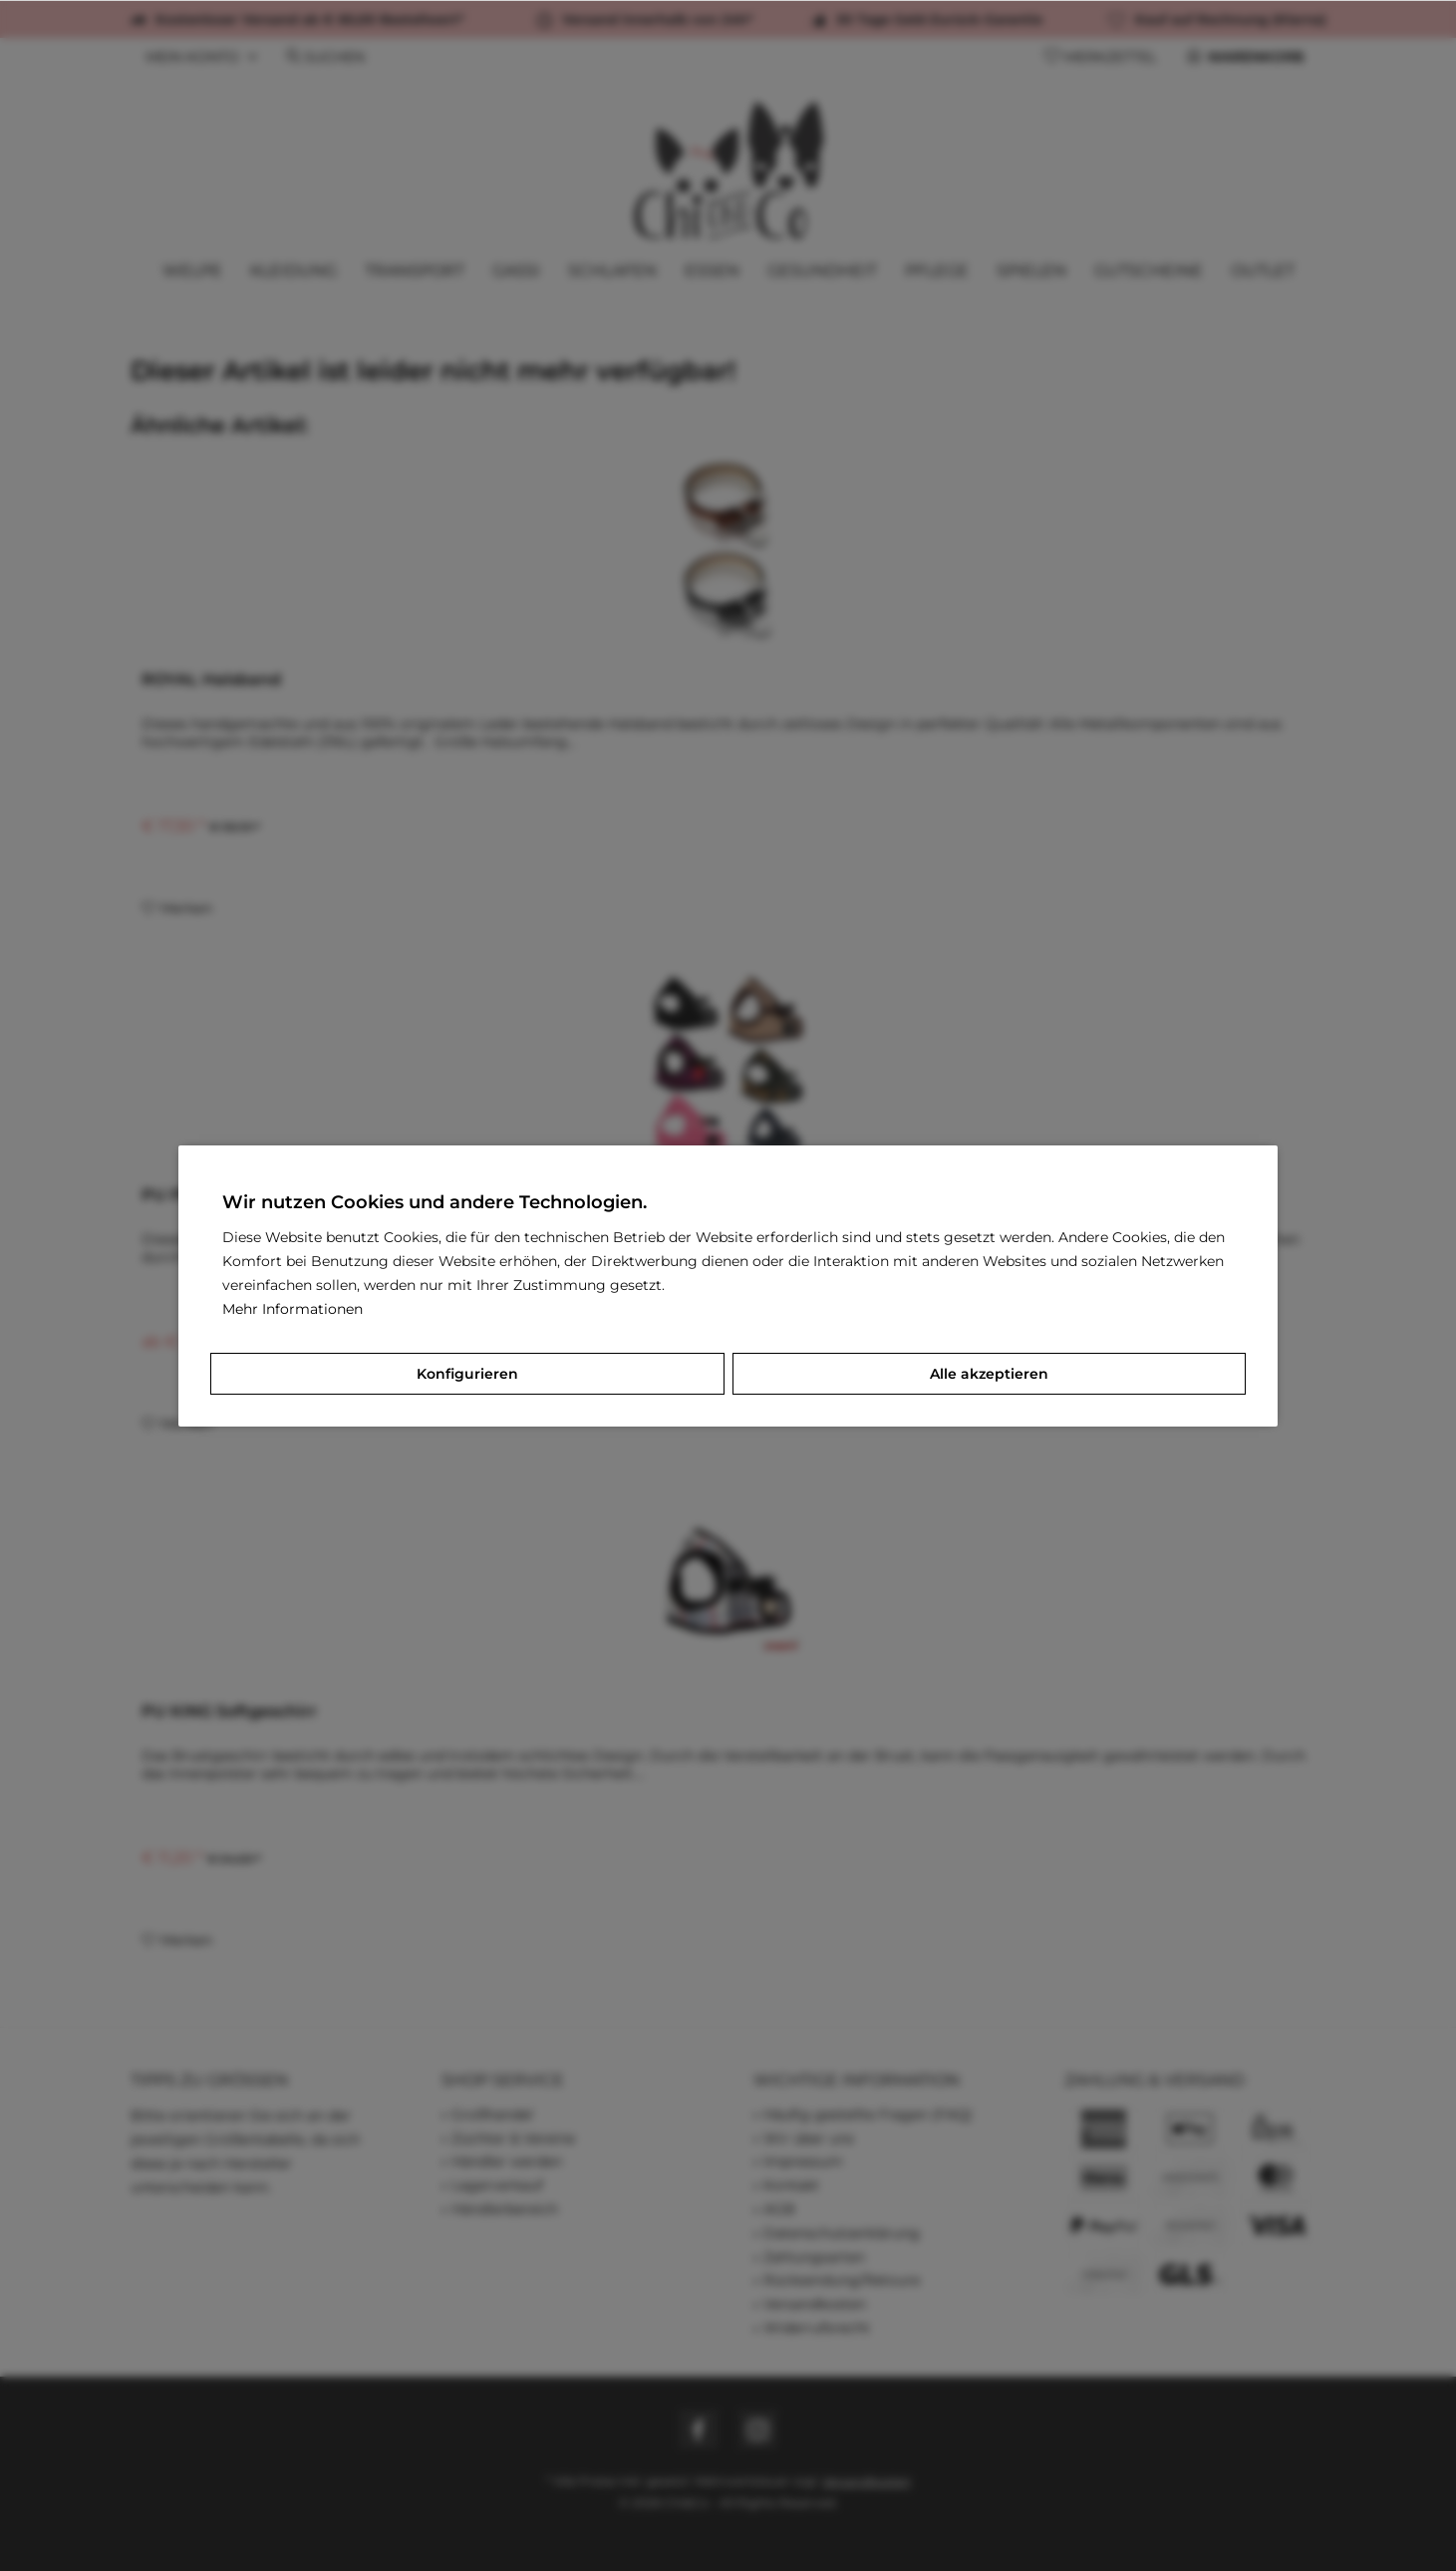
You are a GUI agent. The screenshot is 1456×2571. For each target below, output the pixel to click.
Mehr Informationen (292, 1309)
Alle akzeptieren (989, 1374)
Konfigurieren (467, 1374)
